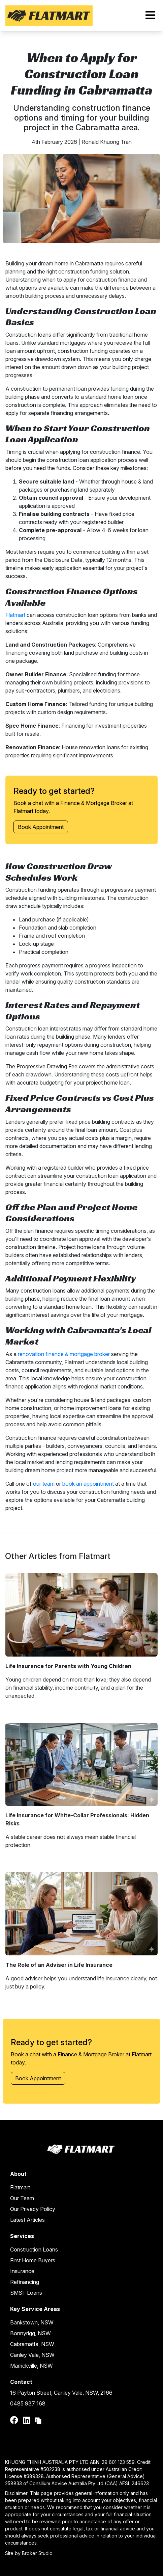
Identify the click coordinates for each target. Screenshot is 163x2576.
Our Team (22, 2198)
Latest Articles (27, 2219)
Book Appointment (41, 827)
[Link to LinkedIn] (27, 2420)
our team (44, 1483)
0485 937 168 (27, 2403)
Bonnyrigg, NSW (30, 2333)
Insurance (22, 2271)
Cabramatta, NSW (32, 2344)
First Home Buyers (32, 2260)
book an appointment (88, 1483)
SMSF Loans (26, 2292)
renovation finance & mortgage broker (64, 1354)
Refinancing (24, 2282)
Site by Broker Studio (29, 2553)
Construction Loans (34, 2249)
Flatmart (15, 615)
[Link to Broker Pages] (38, 2420)
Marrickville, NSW (31, 2365)
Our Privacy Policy (32, 2209)
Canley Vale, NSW (32, 2354)
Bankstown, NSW (32, 2322)
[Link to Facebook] (15, 2420)
